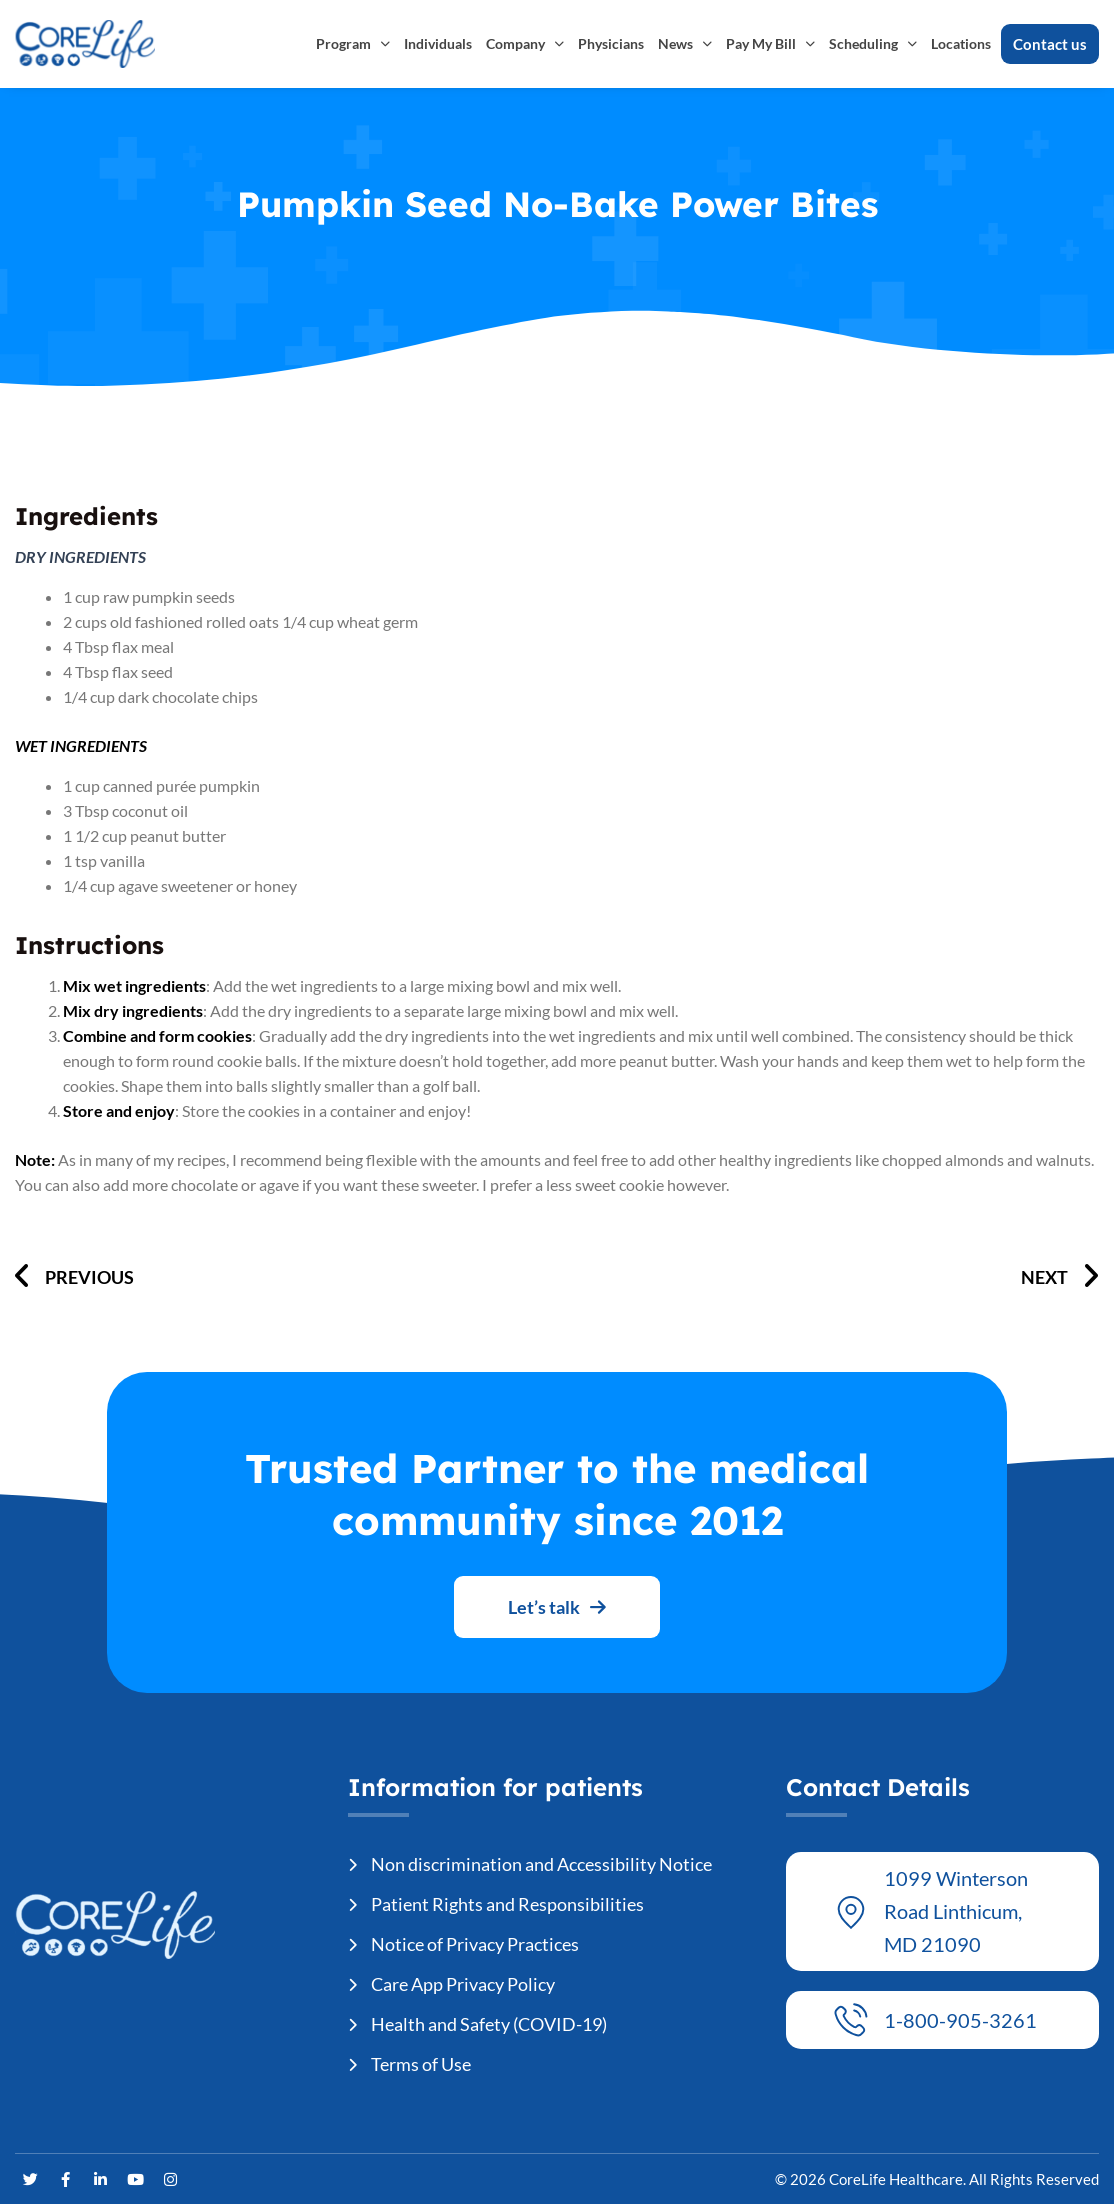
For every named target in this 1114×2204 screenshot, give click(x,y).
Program (353, 44)
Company (525, 44)
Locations (961, 43)
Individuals (438, 43)
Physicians (611, 43)
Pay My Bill (770, 44)
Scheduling (873, 44)
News (685, 44)
